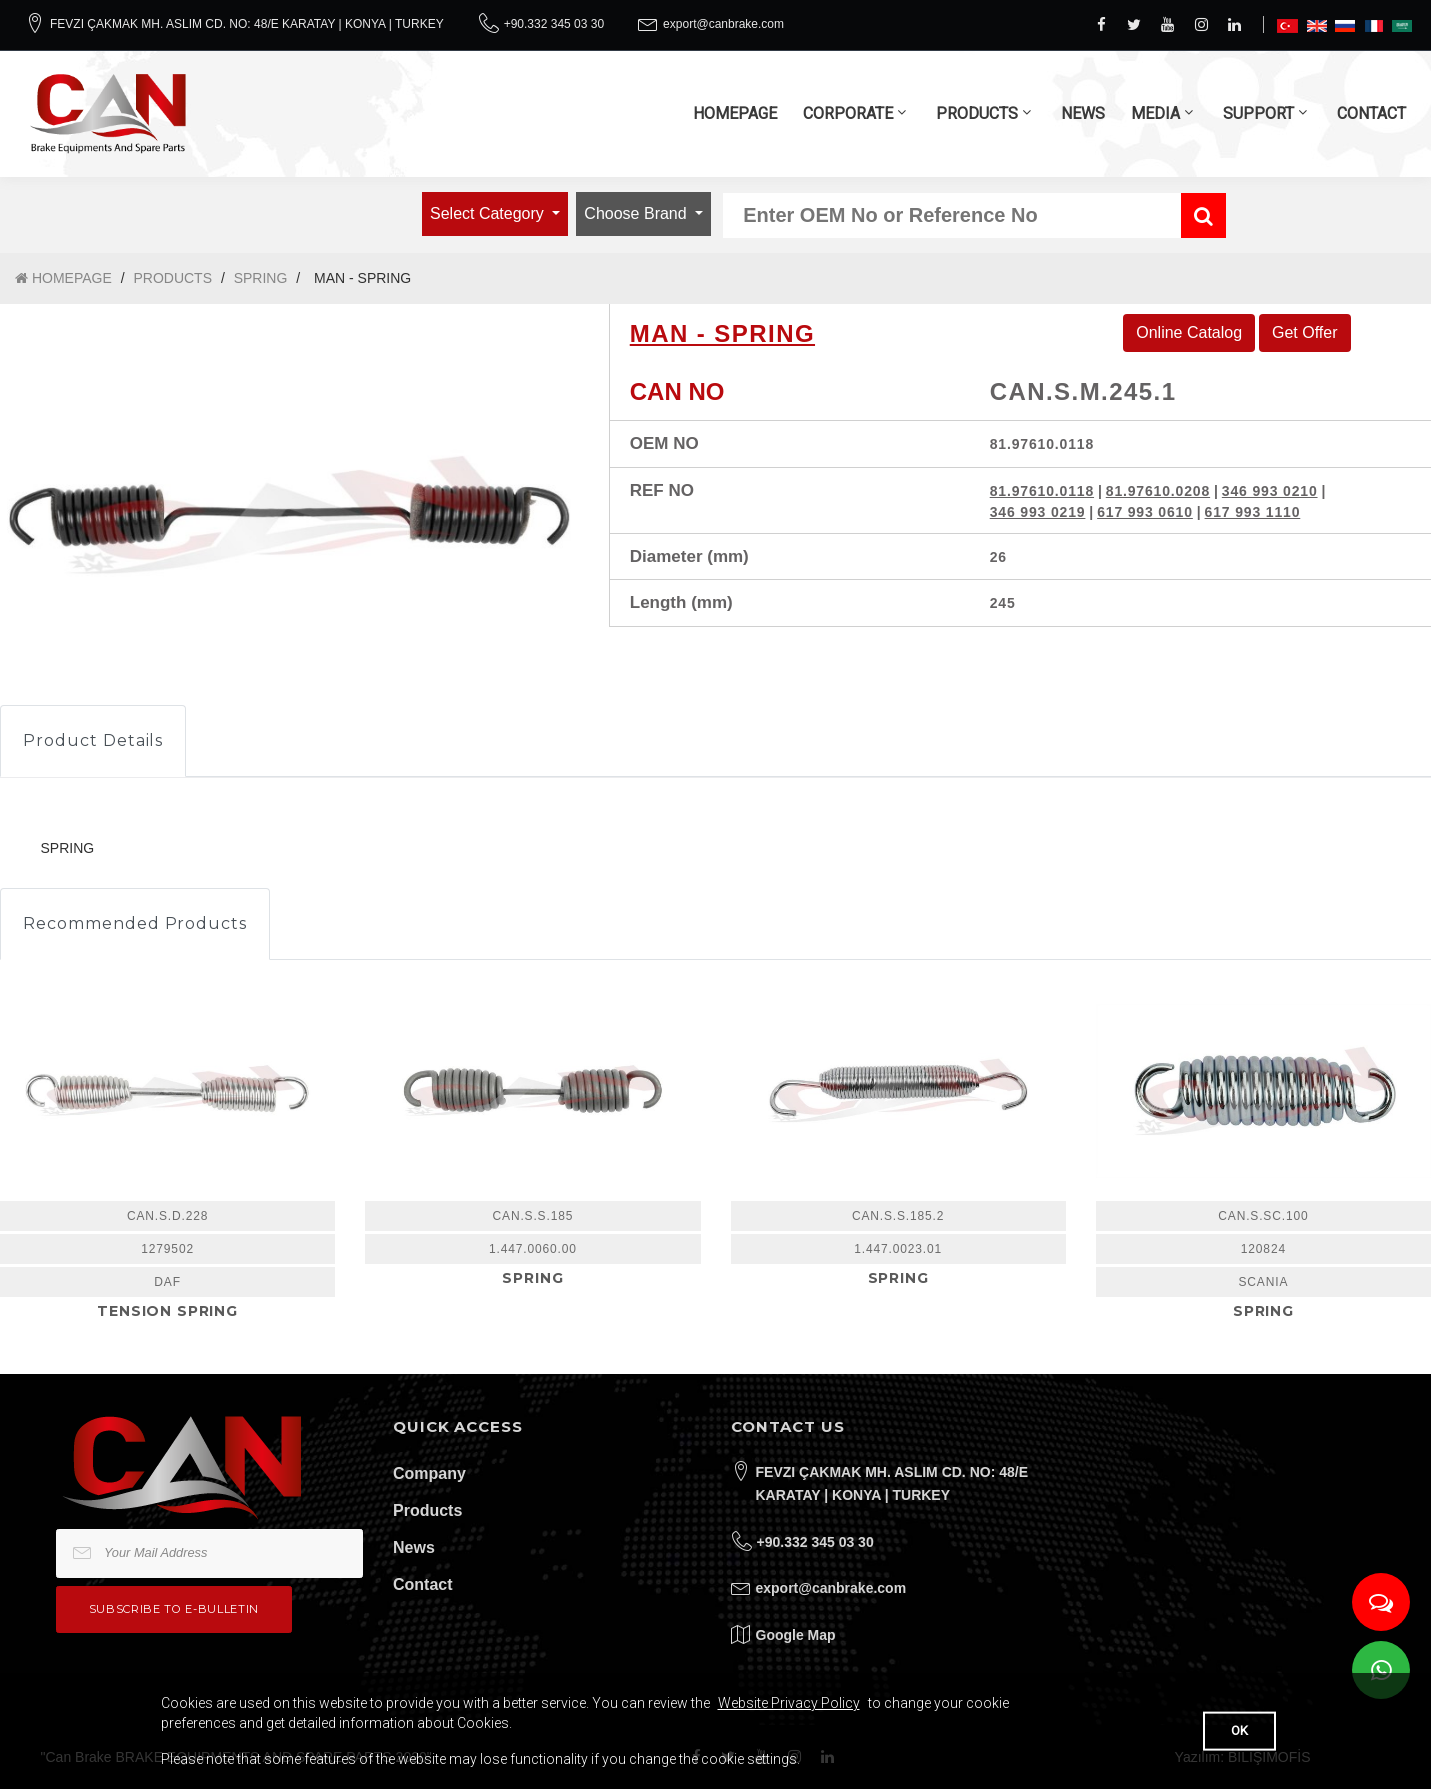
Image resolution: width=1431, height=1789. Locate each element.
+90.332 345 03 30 (554, 24)
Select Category (489, 213)
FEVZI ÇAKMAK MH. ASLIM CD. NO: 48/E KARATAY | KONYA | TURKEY (247, 24)
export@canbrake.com (723, 24)
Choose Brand (637, 213)
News (414, 1547)
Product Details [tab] (93, 740)
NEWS (1083, 113)
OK (1239, 1730)
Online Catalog (1189, 332)
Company (429, 1473)
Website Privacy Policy (789, 1703)
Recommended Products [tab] (135, 923)
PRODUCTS (977, 113)
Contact (423, 1584)
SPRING (261, 278)
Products (427, 1510)
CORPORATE (848, 113)
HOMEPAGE (735, 113)
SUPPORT (1258, 113)
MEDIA (1155, 113)
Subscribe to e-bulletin (174, 1609)
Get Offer (1305, 332)
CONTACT (1371, 113)
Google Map (796, 1635)
